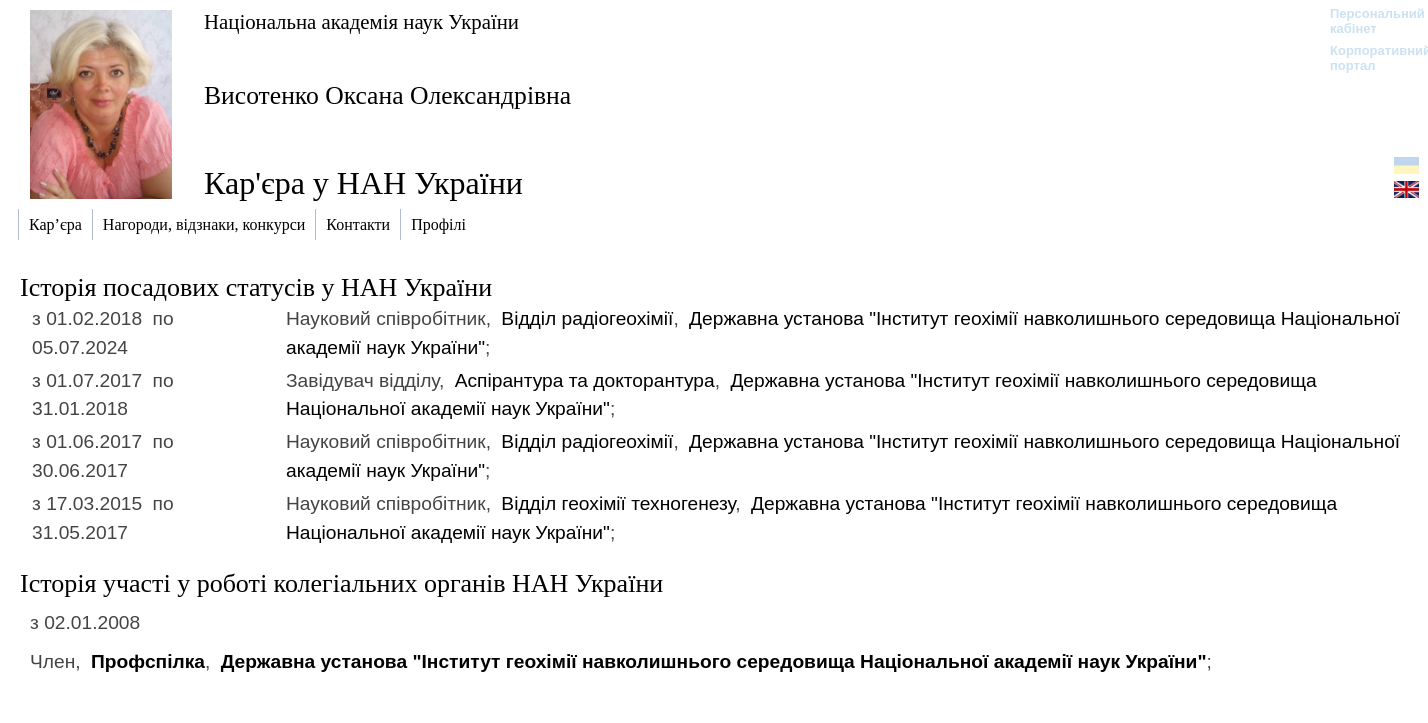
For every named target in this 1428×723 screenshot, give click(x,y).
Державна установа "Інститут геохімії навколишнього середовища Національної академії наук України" (714, 661)
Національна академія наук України (361, 21)
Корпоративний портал (1367, 58)
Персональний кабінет (1367, 21)
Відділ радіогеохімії (587, 318)
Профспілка (148, 661)
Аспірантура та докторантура (585, 380)
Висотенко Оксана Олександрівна (387, 95)
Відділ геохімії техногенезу (618, 503)
